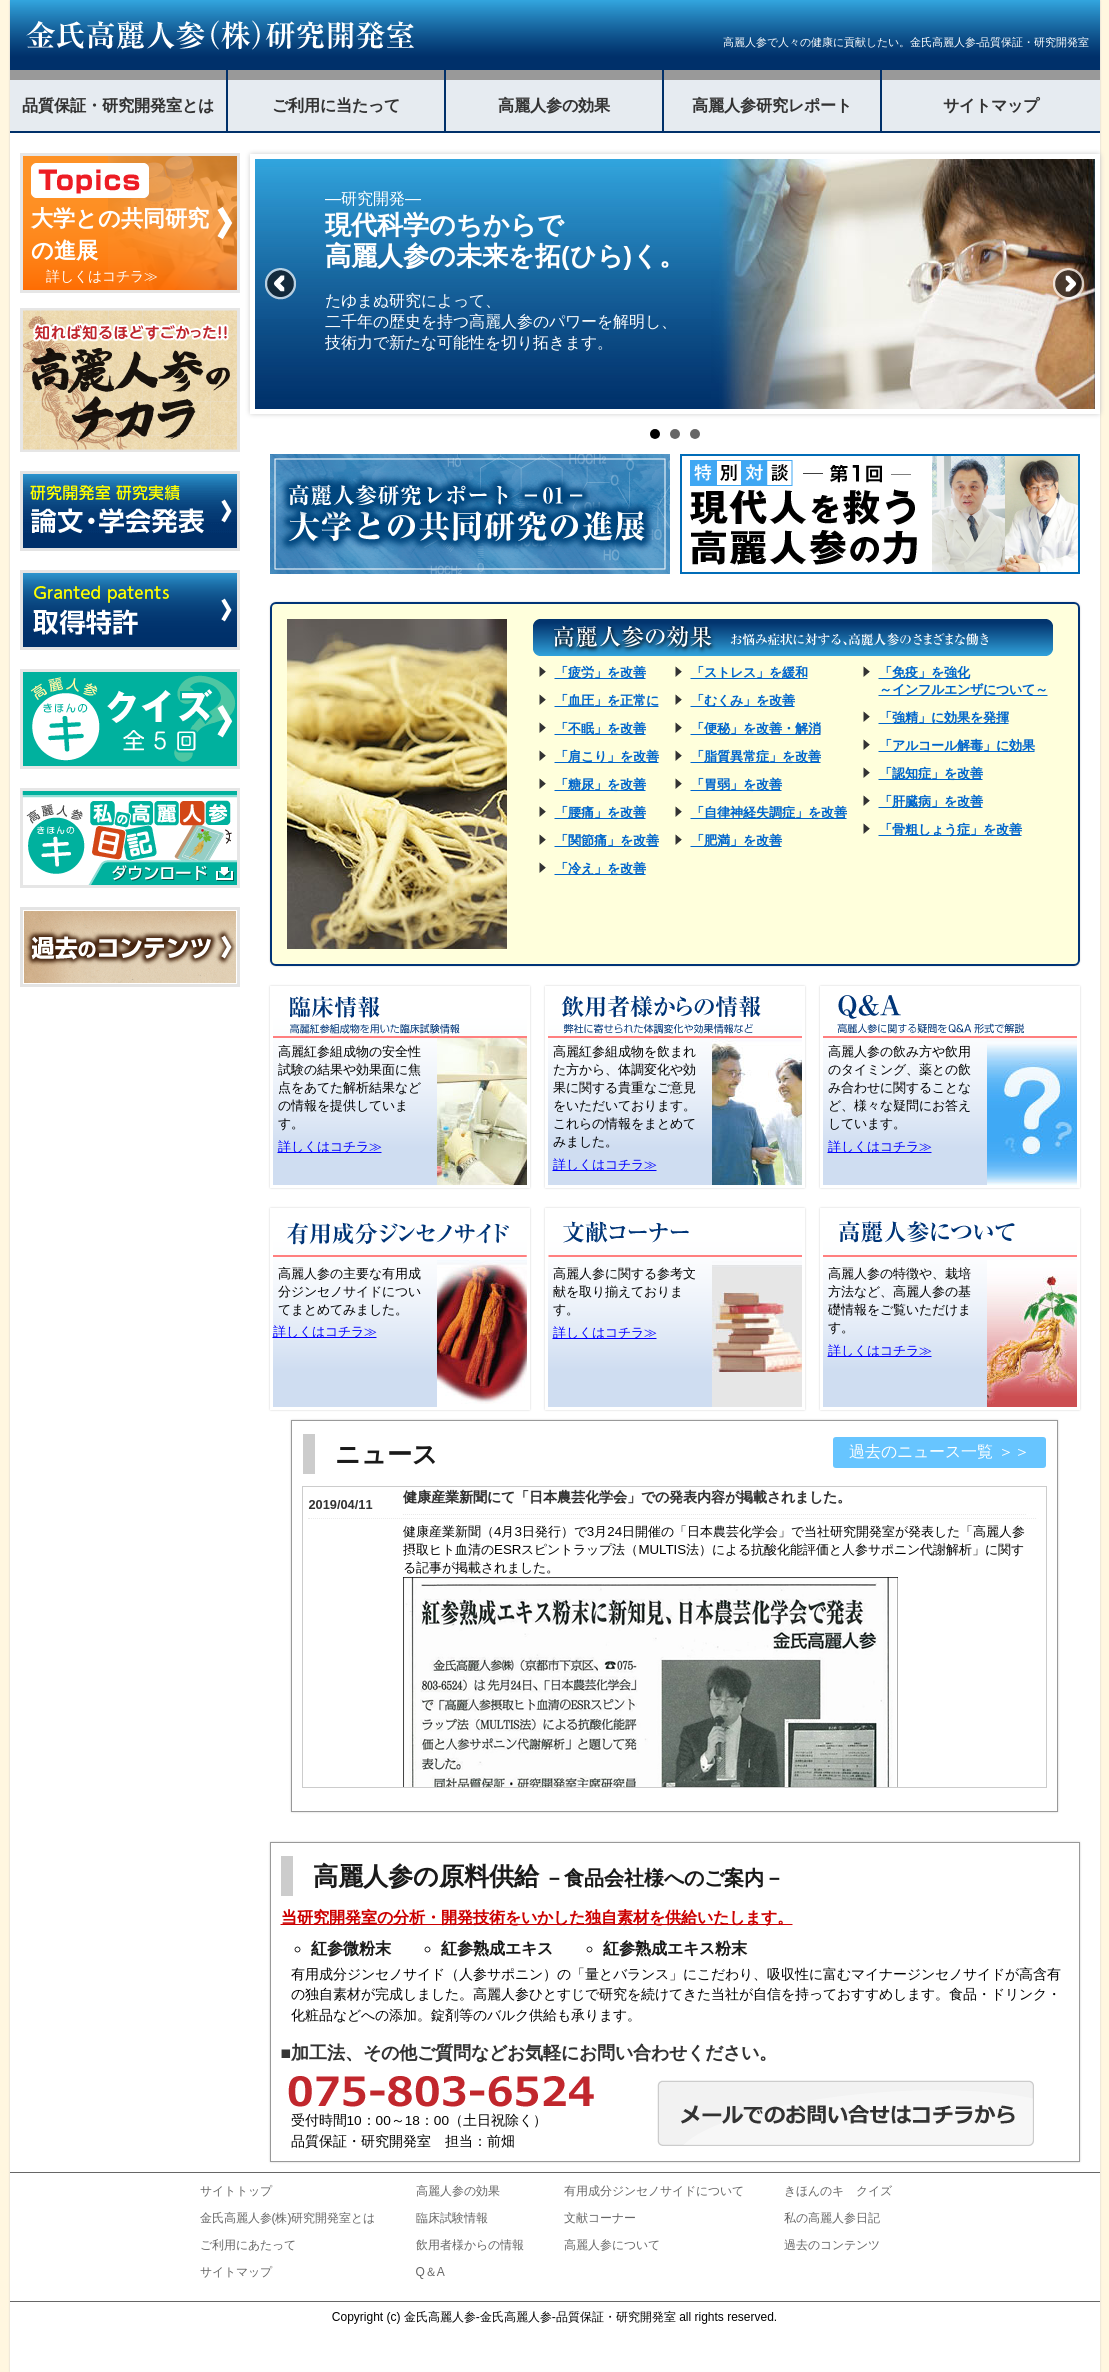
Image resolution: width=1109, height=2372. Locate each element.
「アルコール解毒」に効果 (957, 745)
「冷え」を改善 (600, 868)
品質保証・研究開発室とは (118, 105)
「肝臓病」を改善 (931, 801)
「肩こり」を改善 (607, 756)
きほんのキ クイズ (838, 2191)
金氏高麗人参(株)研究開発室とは (288, 2218)
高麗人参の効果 (554, 105)
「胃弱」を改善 (736, 784)
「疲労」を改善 (600, 672)
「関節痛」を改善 (607, 840)
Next (1069, 284)
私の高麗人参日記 (832, 2218)
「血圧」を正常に (607, 700)
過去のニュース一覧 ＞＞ (939, 1451)
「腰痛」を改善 (600, 812)
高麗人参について (612, 2245)
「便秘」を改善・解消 (756, 728)
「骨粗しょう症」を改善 (950, 829)
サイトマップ (991, 105)
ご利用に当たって (336, 105)
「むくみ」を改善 (743, 700)
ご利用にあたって (248, 2245)
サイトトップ (236, 2191)
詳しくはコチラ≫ (330, 1146)
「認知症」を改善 (931, 773)
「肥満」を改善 (736, 840)
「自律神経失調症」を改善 (769, 812)
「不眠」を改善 (600, 728)
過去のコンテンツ (832, 2245)
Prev (281, 284)
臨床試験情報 (452, 2218)
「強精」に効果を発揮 (944, 717)
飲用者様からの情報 (470, 2245)
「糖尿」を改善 (600, 784)
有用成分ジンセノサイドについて (654, 2191)
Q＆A (430, 2272)
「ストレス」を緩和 (749, 672)
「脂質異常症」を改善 (756, 756)
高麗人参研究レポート (772, 105)
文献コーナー (600, 2218)
